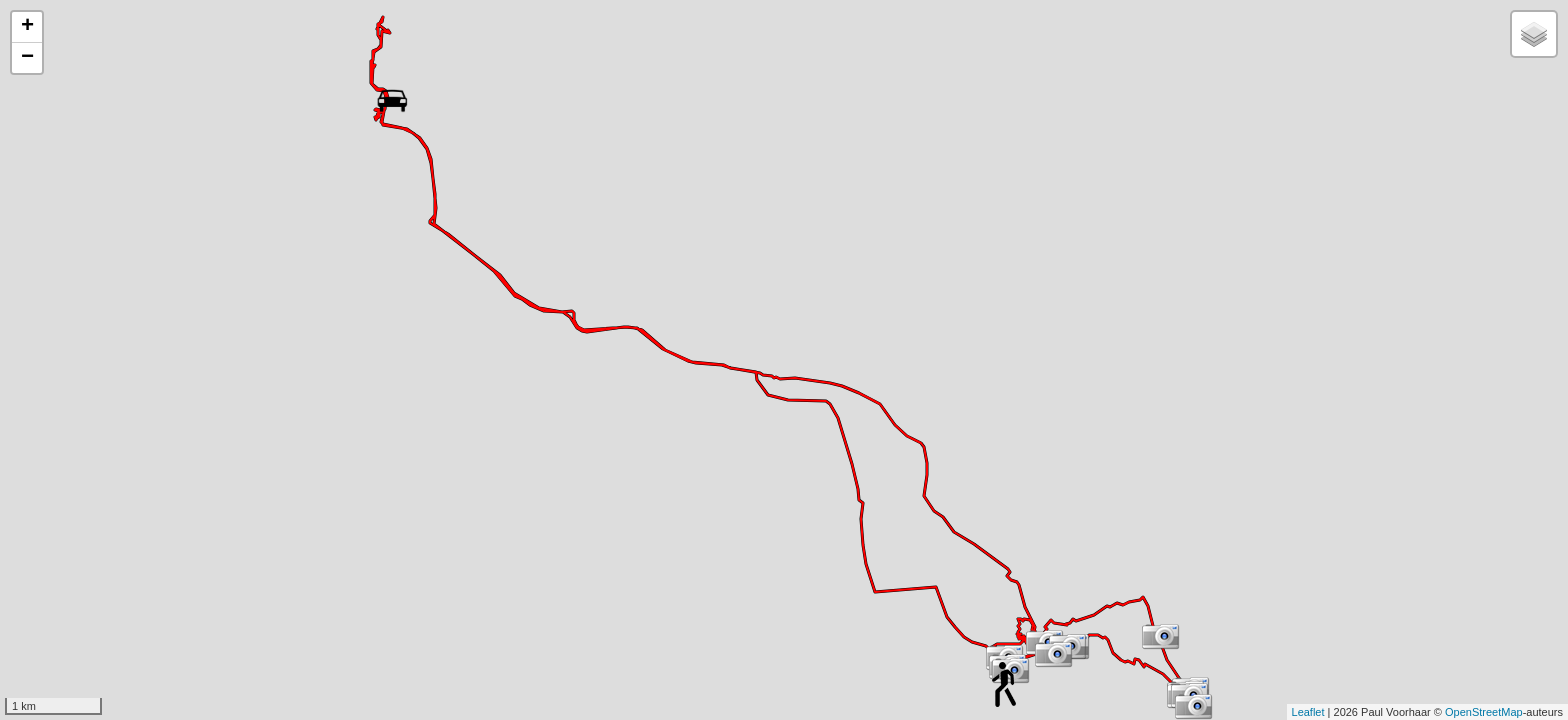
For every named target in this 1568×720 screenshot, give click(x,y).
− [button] (27, 58)
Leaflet (1308, 712)
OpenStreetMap (1484, 712)
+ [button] (27, 27)
